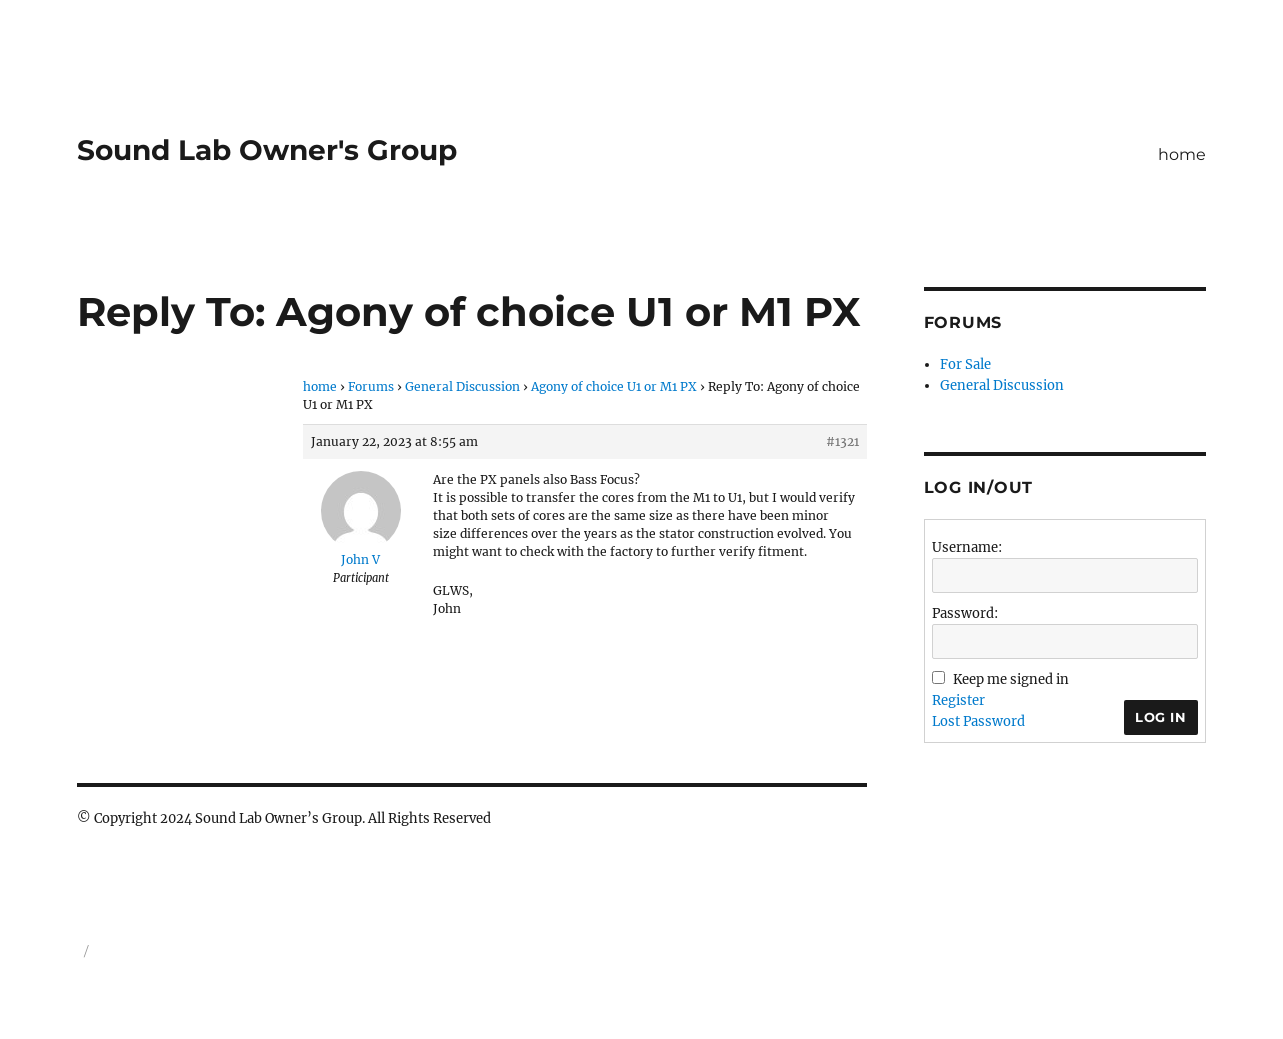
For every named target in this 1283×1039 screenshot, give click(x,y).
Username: (967, 547)
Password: (965, 613)
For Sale (965, 364)
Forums (371, 386)
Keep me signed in (1011, 679)
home (1182, 154)
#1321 (842, 441)
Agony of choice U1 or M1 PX (614, 386)
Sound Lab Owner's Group (267, 150)
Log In (1161, 717)
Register (958, 700)
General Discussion (462, 386)
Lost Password (978, 721)
